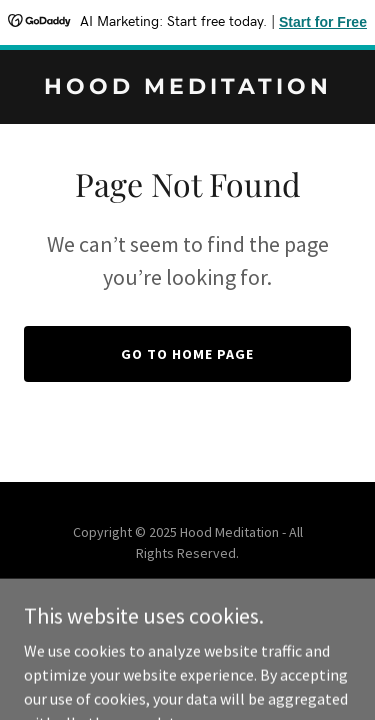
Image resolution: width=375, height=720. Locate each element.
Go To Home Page (187, 354)
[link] (187, 88)
